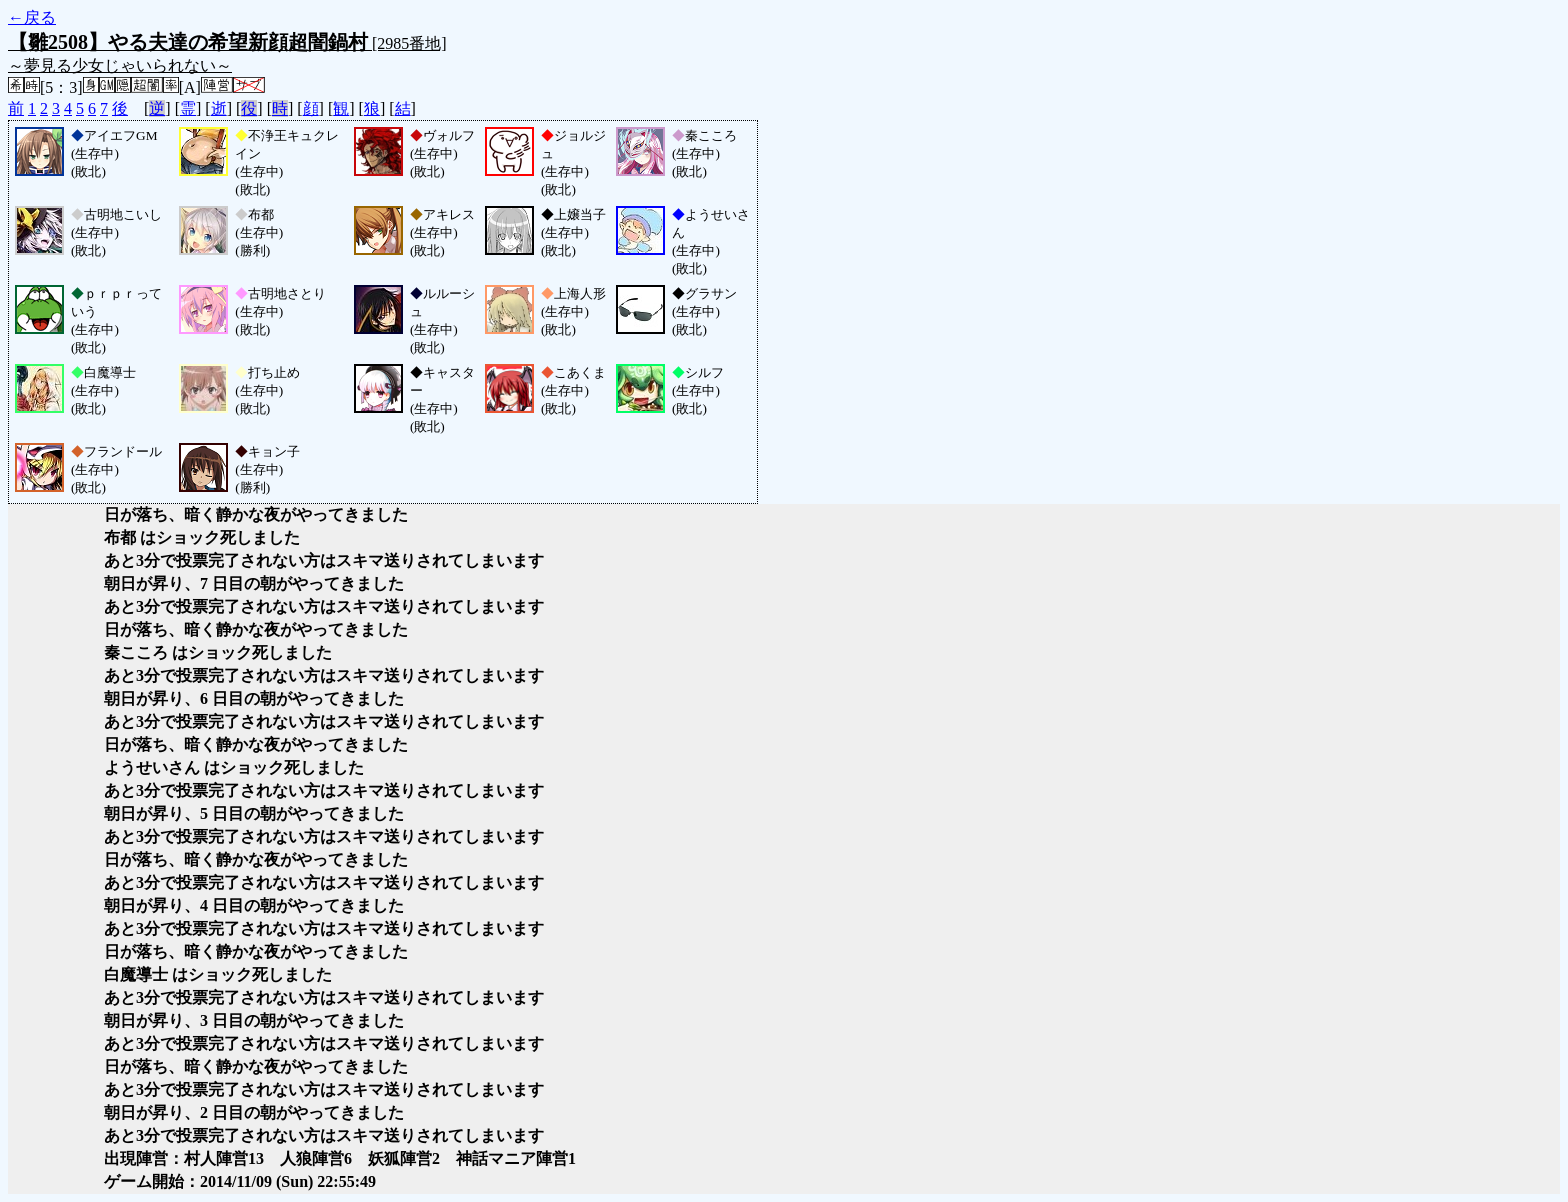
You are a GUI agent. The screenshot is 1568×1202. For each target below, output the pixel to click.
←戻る (32, 17)
